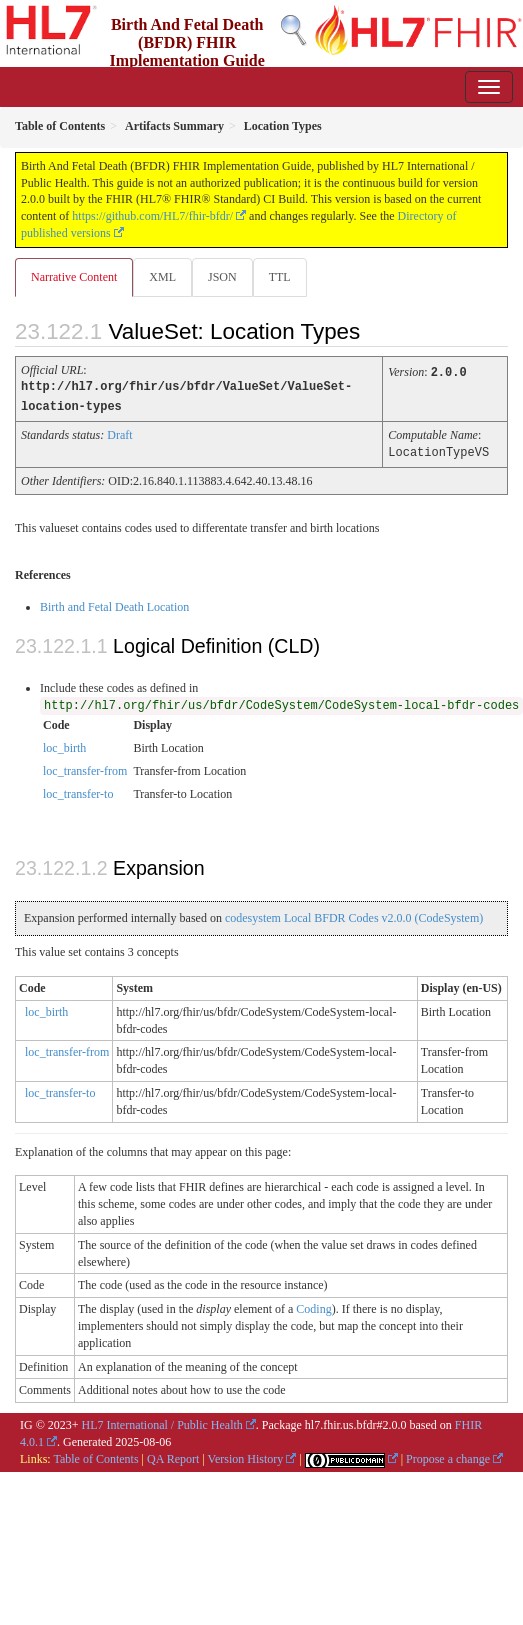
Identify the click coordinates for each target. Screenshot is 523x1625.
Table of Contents (95, 1456)
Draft (119, 433)
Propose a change (448, 1456)
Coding (313, 1306)
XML (162, 277)
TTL (280, 277)
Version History (246, 1456)
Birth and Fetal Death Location (114, 604)
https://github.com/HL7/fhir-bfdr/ (152, 216)
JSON (222, 277)
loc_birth (64, 745)
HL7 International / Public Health (162, 1422)
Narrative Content (74, 277)
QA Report (173, 1456)
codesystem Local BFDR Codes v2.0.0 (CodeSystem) (354, 915)
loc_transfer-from (85, 768)
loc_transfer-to (78, 791)
